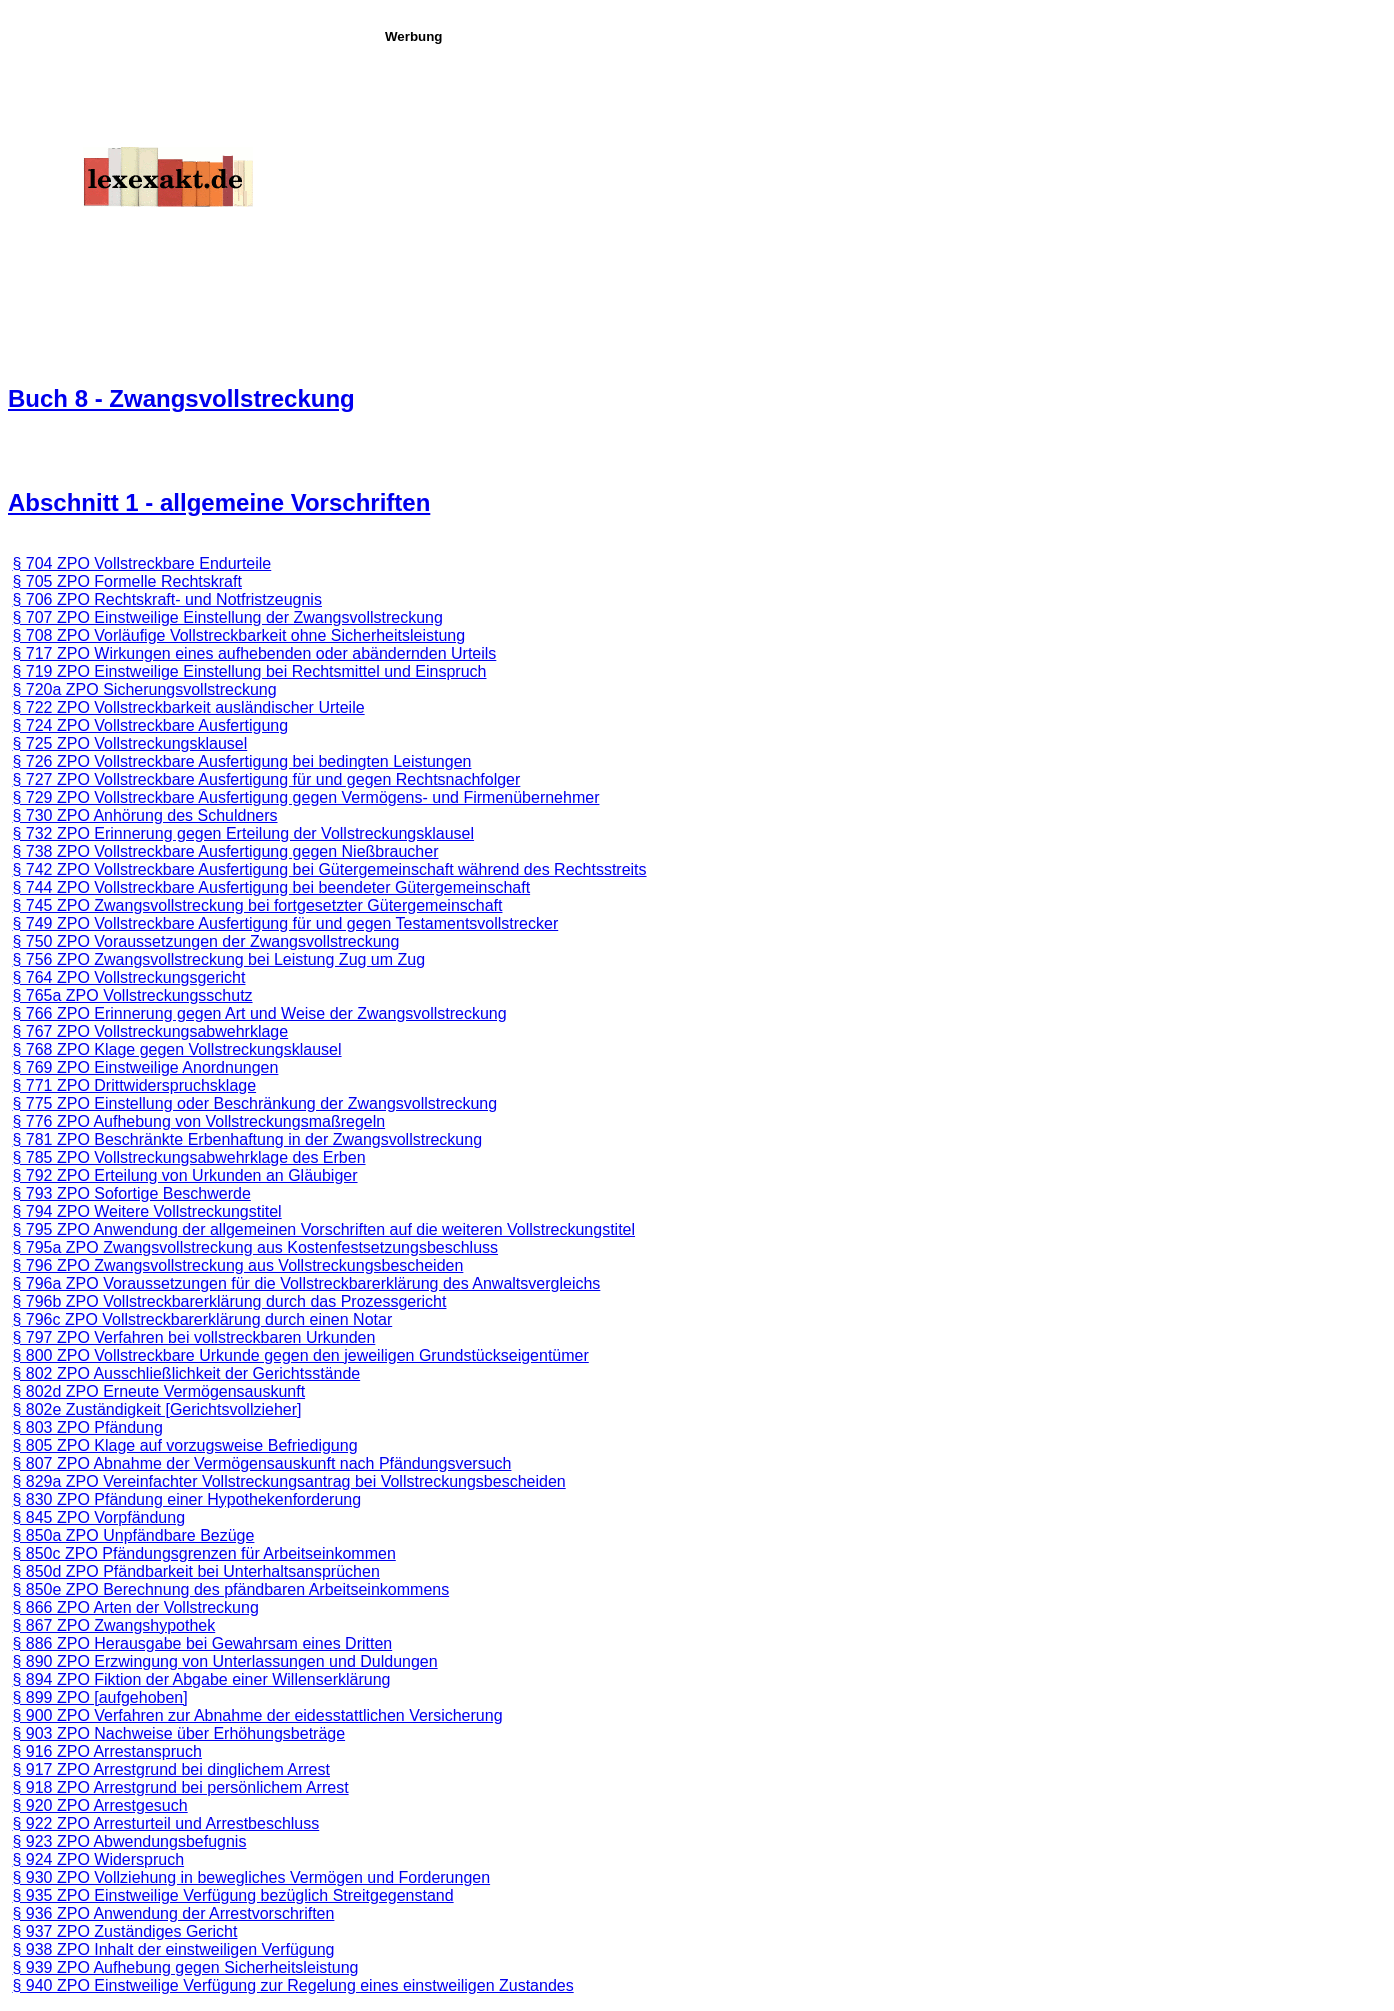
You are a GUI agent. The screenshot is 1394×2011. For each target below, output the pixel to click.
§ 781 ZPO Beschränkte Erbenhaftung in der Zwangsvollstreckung (247, 1139)
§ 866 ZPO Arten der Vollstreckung (135, 1607)
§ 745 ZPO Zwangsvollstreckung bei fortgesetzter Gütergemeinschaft (257, 905)
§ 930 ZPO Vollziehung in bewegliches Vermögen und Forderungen (251, 1877)
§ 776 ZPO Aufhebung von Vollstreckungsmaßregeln (198, 1121)
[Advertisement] (884, 184)
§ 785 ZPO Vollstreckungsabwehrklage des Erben (188, 1157)
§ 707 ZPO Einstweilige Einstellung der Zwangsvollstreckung (227, 617)
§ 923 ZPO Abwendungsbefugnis (129, 1841)
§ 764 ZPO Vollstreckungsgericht (128, 977)
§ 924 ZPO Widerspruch (98, 1859)
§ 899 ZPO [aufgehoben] (99, 1697)
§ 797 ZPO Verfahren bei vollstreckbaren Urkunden (193, 1337)
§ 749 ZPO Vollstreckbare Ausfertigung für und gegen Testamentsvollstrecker (285, 923)
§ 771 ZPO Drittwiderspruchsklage (134, 1085)
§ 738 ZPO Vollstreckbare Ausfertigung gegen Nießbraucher (225, 851)
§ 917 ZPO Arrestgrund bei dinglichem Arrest (171, 1769)
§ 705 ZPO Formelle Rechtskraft (126, 581)
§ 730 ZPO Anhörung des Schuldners (144, 815)
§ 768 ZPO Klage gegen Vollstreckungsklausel (176, 1049)
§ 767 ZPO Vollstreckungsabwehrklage (150, 1031)
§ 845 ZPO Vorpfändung (98, 1517)
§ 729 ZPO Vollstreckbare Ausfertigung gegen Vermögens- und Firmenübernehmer (305, 797)
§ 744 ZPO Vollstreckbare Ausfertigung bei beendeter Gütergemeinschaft (271, 887)
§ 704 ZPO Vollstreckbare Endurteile (141, 563)
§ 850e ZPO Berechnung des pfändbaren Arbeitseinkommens (230, 1589)
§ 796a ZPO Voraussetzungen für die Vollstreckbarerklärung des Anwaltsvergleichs (306, 1283)
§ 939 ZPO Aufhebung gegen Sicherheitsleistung (185, 1967)
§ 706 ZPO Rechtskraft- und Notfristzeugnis (166, 599)
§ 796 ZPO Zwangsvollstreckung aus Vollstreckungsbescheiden (237, 1265)
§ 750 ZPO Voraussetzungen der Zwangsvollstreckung (205, 941)
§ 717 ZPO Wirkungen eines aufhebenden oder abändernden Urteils (254, 653)
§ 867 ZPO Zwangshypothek (113, 1625)
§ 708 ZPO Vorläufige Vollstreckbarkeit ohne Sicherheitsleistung (238, 635)
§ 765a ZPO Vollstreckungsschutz (132, 995)
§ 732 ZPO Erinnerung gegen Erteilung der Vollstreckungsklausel (243, 833)
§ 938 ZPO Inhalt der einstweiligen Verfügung (173, 1949)
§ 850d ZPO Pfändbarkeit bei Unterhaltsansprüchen (195, 1571)
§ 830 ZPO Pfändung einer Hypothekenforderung (186, 1499)
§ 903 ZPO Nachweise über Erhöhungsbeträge (178, 1733)
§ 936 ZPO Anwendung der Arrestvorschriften (173, 1913)
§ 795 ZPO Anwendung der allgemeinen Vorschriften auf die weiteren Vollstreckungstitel (323, 1229)
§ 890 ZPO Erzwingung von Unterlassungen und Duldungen (224, 1661)
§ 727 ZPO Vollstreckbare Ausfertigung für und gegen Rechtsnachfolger (266, 779)
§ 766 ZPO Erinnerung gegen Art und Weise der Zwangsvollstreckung (259, 1013)
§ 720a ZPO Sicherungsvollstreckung (144, 689)
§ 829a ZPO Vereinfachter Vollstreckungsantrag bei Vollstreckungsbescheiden (288, 1481)
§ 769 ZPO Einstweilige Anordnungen (145, 1067)
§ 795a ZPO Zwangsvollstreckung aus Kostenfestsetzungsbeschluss (255, 1247)
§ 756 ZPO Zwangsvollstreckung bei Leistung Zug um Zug (218, 959)
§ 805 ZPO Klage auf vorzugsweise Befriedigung (184, 1445)
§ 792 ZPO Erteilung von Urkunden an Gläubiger (184, 1175)
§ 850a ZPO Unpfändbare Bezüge (133, 1535)
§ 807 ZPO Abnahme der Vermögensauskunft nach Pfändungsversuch (261, 1463)
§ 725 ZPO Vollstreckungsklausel (129, 743)
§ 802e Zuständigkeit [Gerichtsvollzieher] (156, 1409)
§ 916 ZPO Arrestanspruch (106, 1751)
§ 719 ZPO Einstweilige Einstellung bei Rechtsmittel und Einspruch (249, 671)
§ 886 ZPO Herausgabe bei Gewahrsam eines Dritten (202, 1643)
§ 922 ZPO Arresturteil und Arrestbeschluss (165, 1823)
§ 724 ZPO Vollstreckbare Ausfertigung (150, 725)
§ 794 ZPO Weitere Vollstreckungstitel (146, 1211)
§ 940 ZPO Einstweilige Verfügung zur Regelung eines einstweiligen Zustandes (292, 1985)
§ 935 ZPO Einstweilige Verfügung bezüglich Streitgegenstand (232, 1895)
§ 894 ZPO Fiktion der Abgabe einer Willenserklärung (201, 1679)
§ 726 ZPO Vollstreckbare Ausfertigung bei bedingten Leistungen (241, 761)
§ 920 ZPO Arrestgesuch (99, 1805)
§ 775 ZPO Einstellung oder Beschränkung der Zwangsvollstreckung (254, 1103)
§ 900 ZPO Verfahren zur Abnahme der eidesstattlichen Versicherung (257, 1715)
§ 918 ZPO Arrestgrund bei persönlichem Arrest (180, 1787)
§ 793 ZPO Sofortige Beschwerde (131, 1193)
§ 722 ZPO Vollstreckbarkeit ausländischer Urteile (188, 707)
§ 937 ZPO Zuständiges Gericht (124, 1931)
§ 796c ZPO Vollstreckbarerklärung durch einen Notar (202, 1319)
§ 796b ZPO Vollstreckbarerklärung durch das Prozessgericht (229, 1301)
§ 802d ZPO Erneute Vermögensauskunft (158, 1391)
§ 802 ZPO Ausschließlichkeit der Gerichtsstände (186, 1373)
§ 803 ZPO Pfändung (87, 1427)
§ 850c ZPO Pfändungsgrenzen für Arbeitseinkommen (203, 1553)
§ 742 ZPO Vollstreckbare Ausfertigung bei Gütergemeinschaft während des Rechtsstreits (329, 869)
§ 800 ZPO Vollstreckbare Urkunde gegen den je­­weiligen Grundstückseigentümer (300, 1355)
